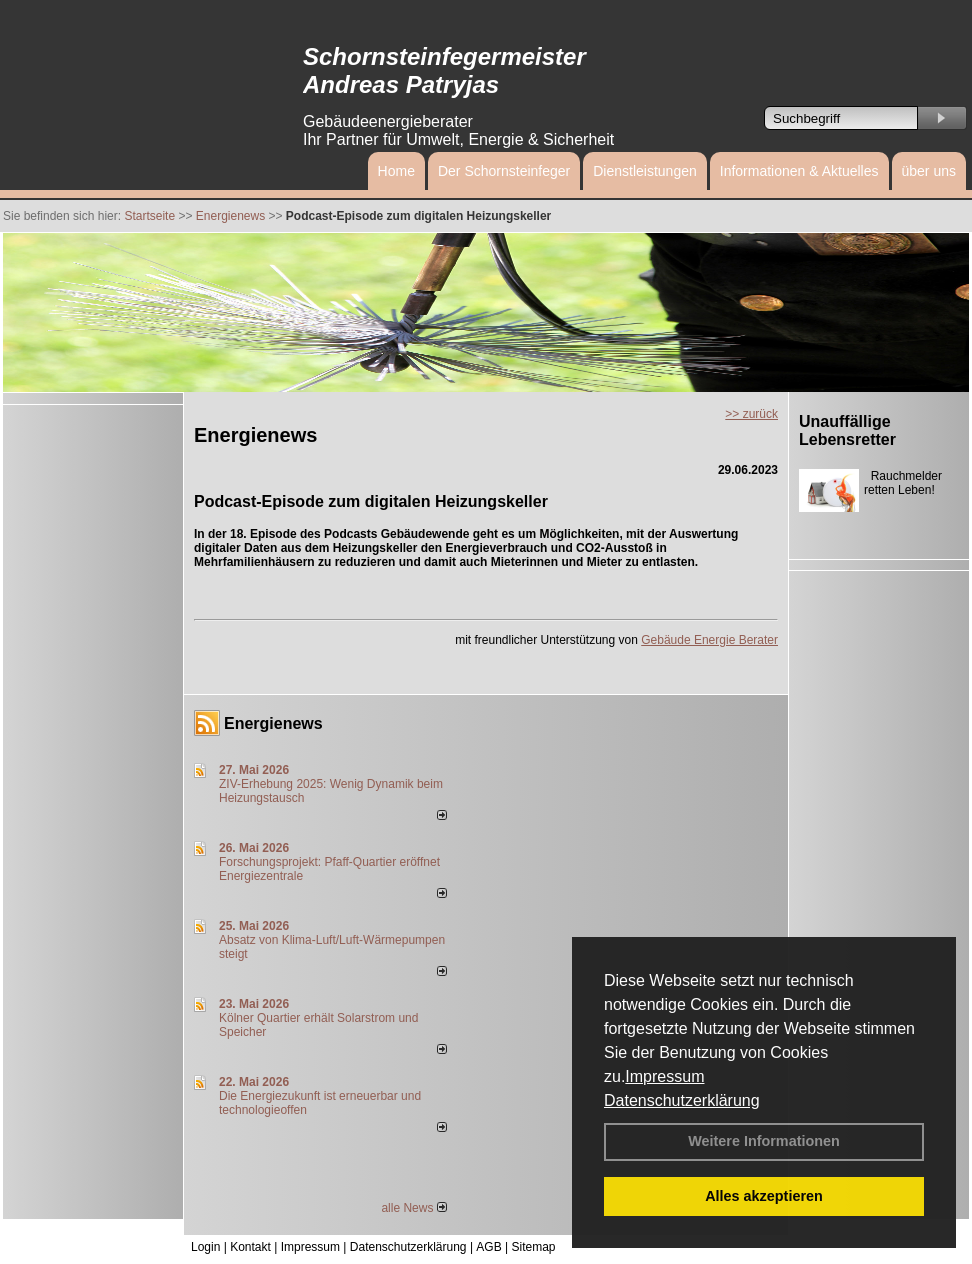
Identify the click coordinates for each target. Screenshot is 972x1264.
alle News (413, 1208)
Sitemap (533, 1247)
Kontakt (250, 1247)
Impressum (664, 1076)
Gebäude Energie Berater (709, 640)
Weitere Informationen (764, 1141)
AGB (488, 1247)
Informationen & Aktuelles (799, 171)
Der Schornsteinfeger (504, 171)
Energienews (273, 723)
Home (396, 171)
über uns (929, 171)
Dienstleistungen (645, 171)
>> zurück (751, 414)
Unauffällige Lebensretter (847, 430)
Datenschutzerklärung (682, 1100)
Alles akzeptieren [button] (764, 1196)
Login (205, 1247)
